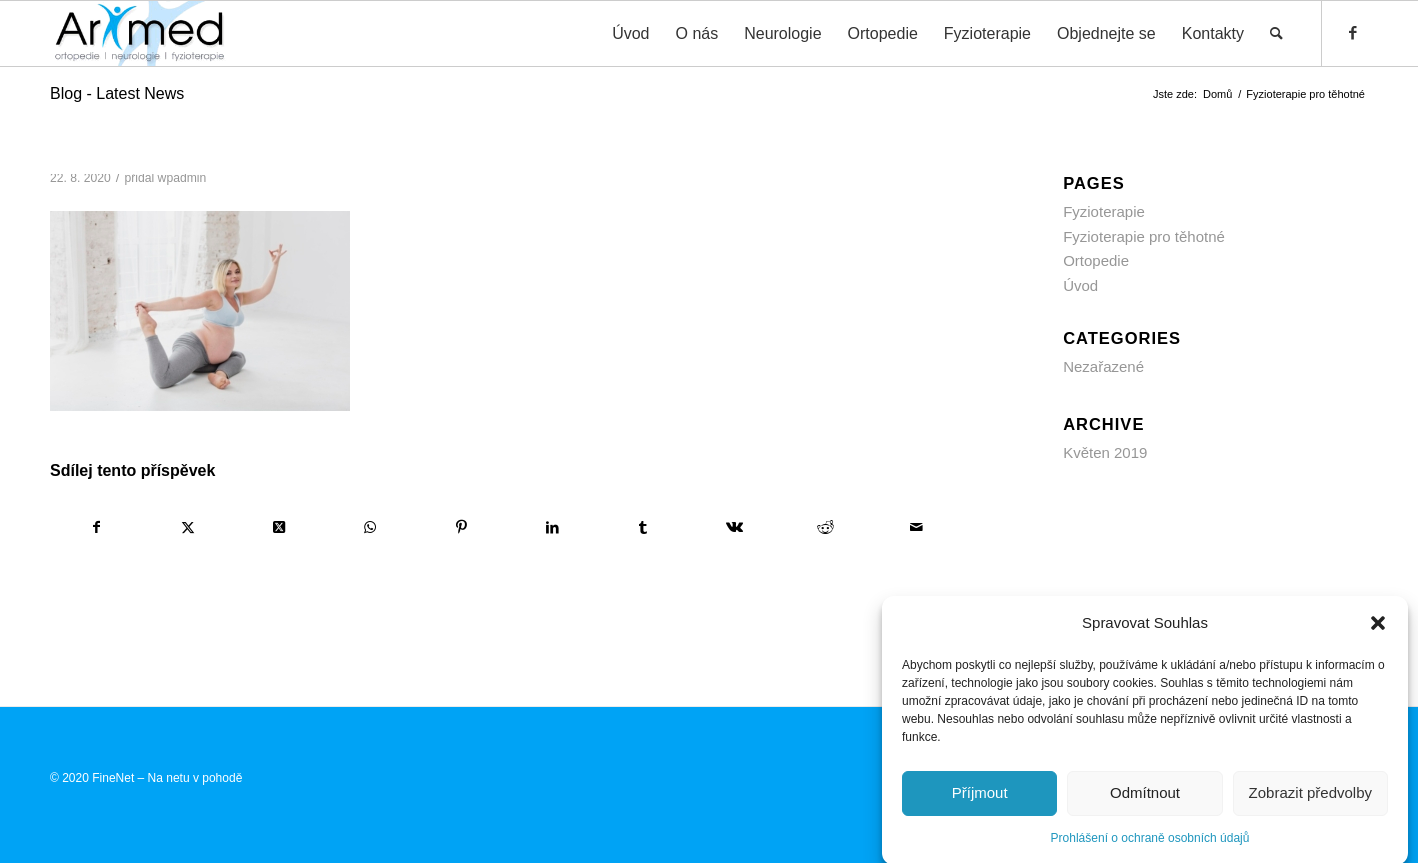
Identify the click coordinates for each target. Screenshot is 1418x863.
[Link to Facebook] (1353, 33)
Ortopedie (1096, 260)
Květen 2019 (1105, 452)
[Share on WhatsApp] (370, 527)
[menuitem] (630, 33)
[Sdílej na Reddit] (825, 527)
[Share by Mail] (916, 527)
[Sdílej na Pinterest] (461, 527)
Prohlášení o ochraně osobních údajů (1150, 848)
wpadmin (182, 178)
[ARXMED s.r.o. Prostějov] (139, 33)
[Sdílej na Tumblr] (643, 527)
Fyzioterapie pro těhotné (1144, 236)
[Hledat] (1276, 33)
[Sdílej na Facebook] (96, 527)
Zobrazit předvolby (1310, 802)
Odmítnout (1145, 802)
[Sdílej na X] (188, 527)
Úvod (1080, 285)
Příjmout (980, 802)
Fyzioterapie (1104, 211)
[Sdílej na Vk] (734, 527)
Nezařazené (1103, 366)
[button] (1378, 633)
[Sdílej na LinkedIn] (552, 527)
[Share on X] (279, 527)
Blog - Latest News (117, 93)
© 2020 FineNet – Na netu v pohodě (146, 778)
